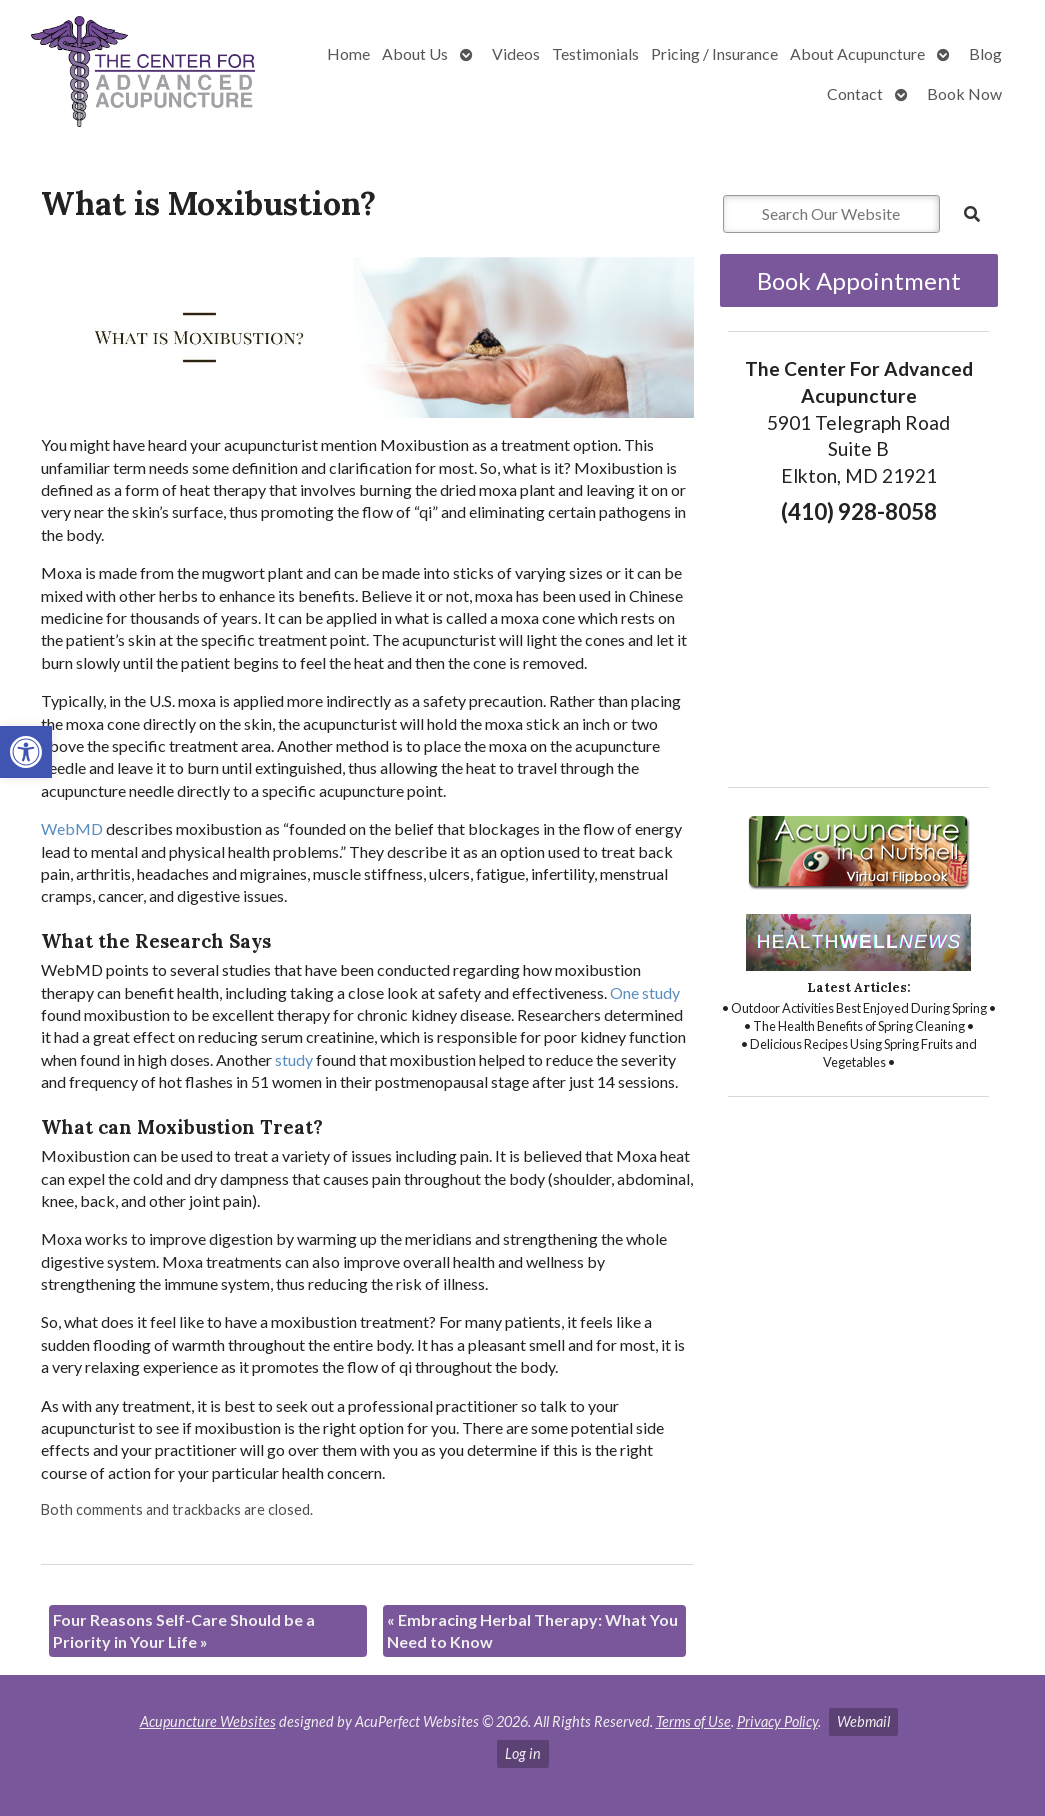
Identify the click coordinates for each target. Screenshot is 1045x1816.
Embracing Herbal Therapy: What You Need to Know (532, 1630)
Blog (985, 53)
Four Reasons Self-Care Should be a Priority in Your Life (184, 1630)
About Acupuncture (857, 53)
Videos (516, 53)
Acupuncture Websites (208, 1721)
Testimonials (595, 53)
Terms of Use (693, 1721)
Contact (855, 93)
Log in (523, 1753)
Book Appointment (859, 280)
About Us (415, 53)
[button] (26, 752)
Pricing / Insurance (714, 53)
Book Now (964, 93)
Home (348, 53)
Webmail (863, 1721)
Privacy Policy (777, 1721)
